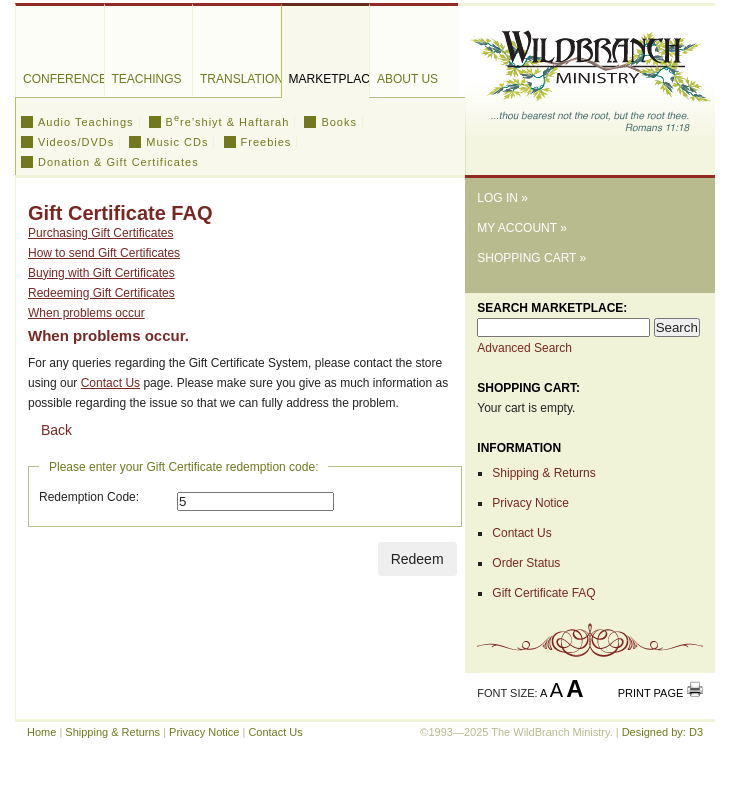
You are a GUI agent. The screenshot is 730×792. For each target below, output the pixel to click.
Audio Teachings (86, 122)
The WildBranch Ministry (590, 73)
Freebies (266, 142)
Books (339, 122)
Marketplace (329, 79)
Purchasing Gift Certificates (100, 233)
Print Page (651, 693)
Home (41, 732)
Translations (240, 79)
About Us (407, 79)
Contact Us (110, 383)
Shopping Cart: (528, 388)
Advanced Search (524, 348)
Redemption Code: (89, 497)
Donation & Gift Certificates (118, 162)
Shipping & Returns (543, 473)
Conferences (63, 79)
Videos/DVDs (76, 142)
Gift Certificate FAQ (543, 593)
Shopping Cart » (531, 258)
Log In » (502, 198)
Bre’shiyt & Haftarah (228, 122)
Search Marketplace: (552, 308)
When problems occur (86, 313)
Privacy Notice (530, 503)
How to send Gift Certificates (104, 253)
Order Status (526, 563)
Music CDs (177, 142)
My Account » (522, 228)
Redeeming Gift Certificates (101, 293)
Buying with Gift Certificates (101, 273)
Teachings (147, 79)
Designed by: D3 (662, 732)
